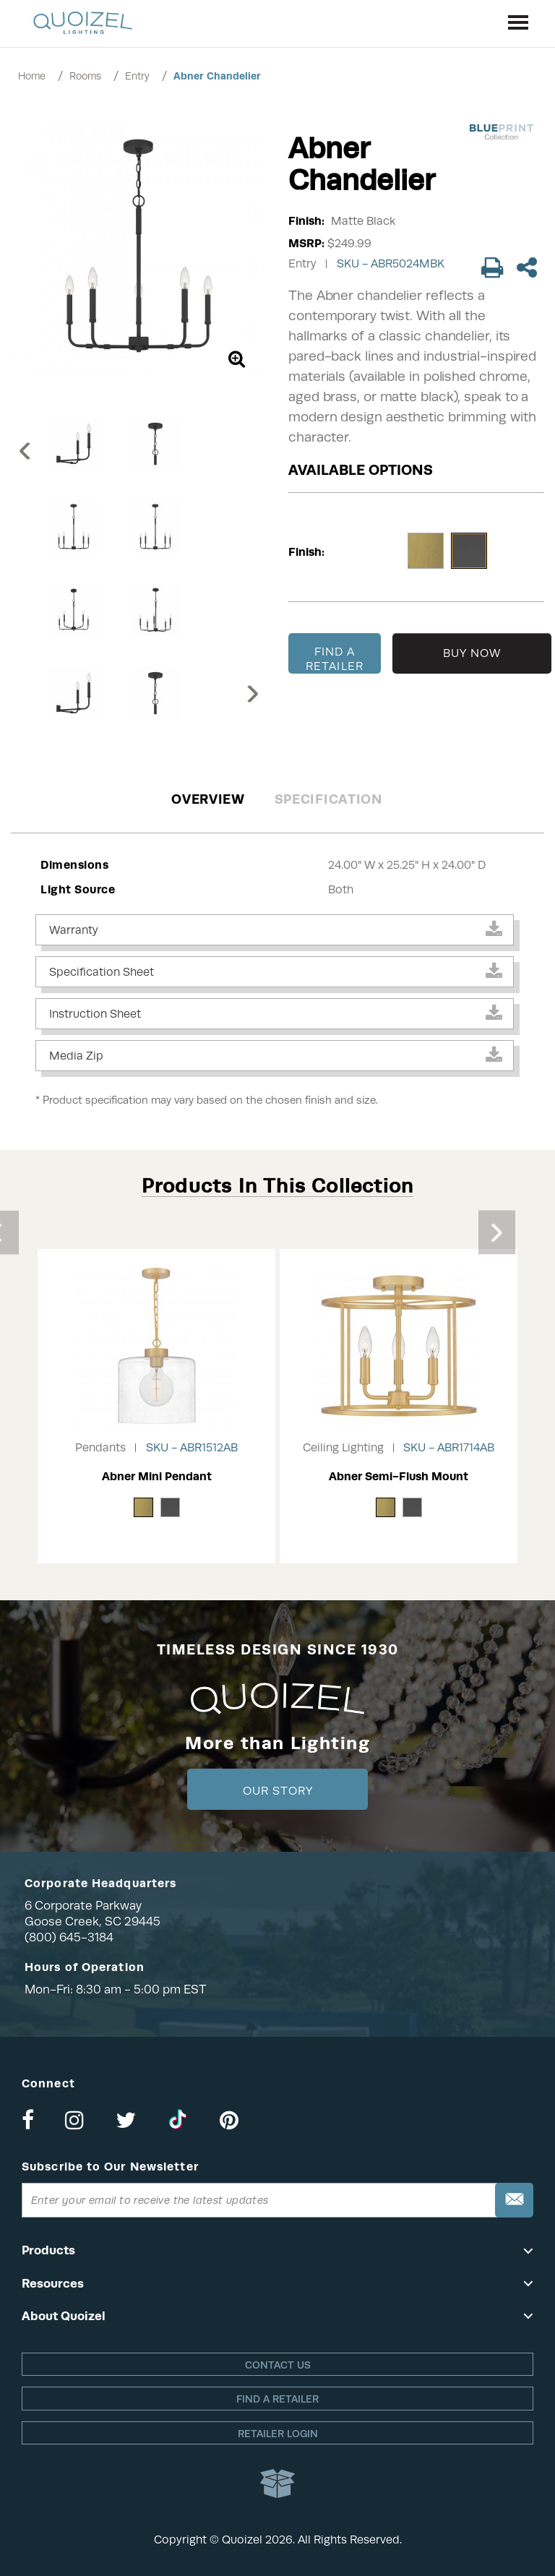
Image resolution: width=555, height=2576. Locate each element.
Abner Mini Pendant (157, 1476)
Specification (328, 799)
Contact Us (278, 2365)
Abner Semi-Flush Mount (398, 1476)
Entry (137, 76)
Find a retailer (277, 2399)
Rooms (85, 76)
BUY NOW (472, 653)
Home (32, 76)
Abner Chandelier (217, 76)
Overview (208, 799)
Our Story (278, 1791)
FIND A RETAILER (334, 659)
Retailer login (278, 2433)
